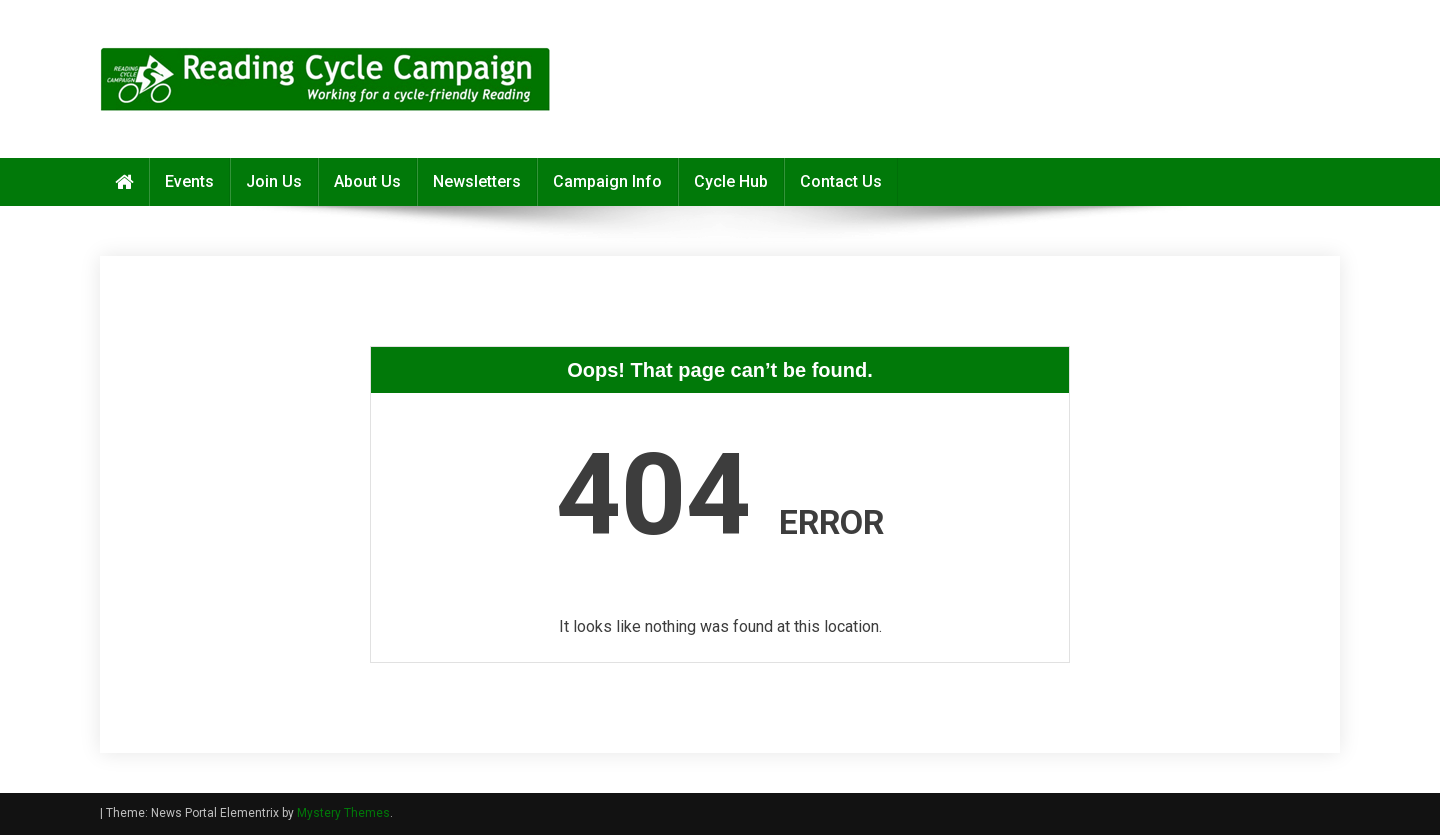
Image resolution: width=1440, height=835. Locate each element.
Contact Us (841, 181)
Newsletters (477, 181)
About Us (367, 181)
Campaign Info (607, 181)
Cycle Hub (731, 181)
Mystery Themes (343, 813)
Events (189, 181)
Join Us (274, 181)
